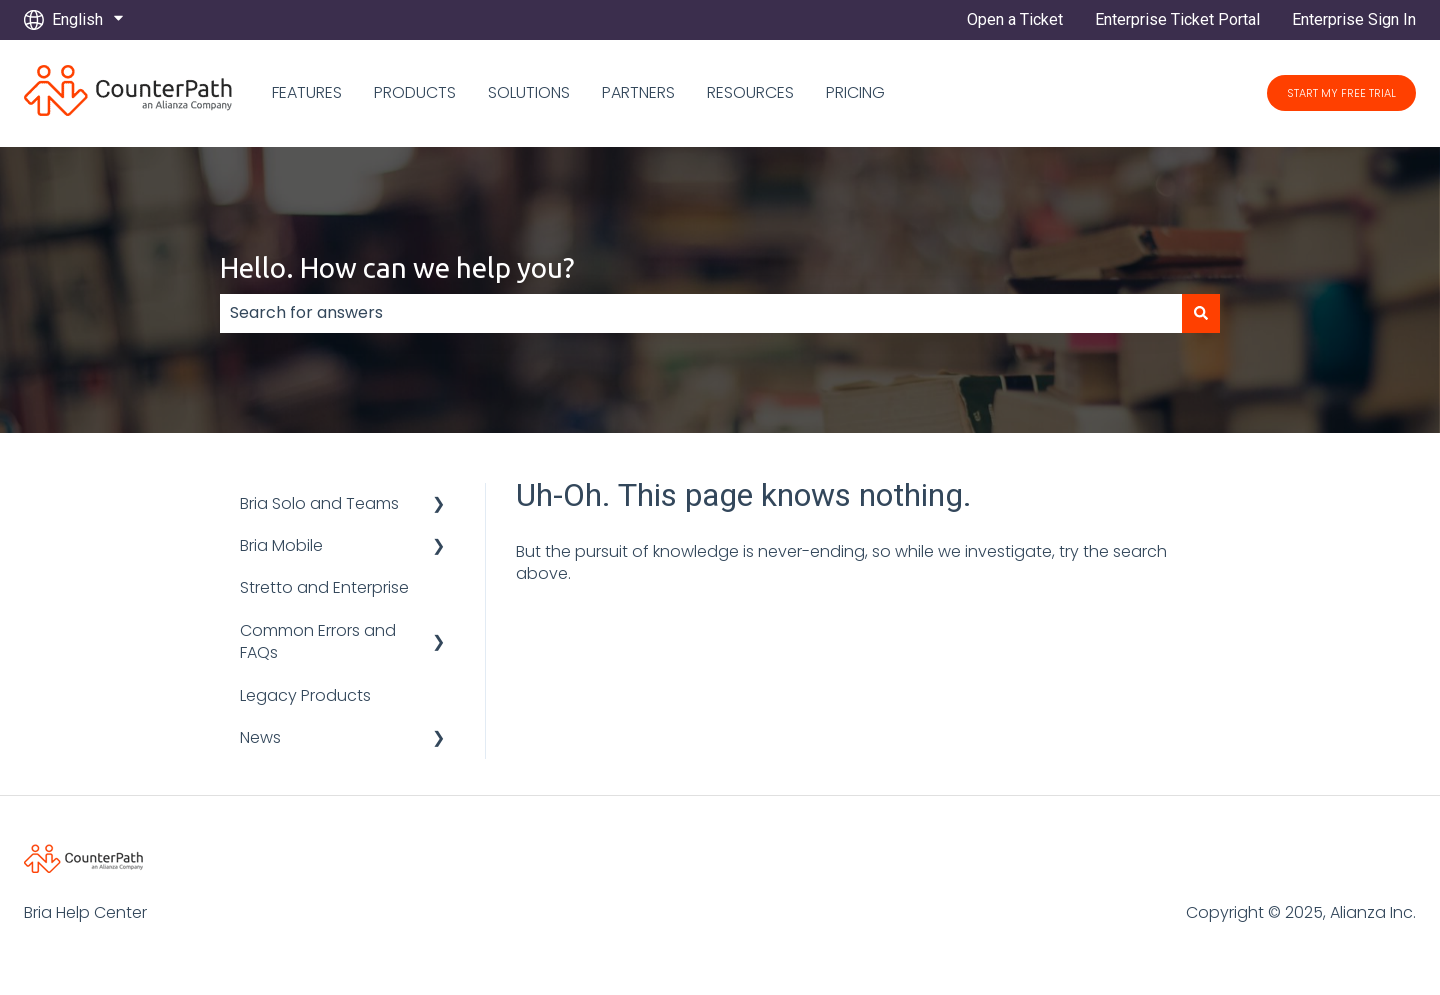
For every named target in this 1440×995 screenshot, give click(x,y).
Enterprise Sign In (1354, 19)
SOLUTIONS (529, 93)
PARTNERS (638, 93)
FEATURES (307, 93)
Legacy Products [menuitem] (305, 695)
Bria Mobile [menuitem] (281, 545)
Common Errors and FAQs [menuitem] (318, 641)
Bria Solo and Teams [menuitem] (319, 503)
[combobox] (701, 313)
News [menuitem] (260, 737)
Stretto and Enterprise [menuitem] (324, 587)
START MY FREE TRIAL (1341, 93)
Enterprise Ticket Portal (1177, 19)
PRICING (855, 93)
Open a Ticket (1015, 19)
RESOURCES (750, 93)
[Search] (1201, 313)
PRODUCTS (415, 93)
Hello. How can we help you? (397, 267)
